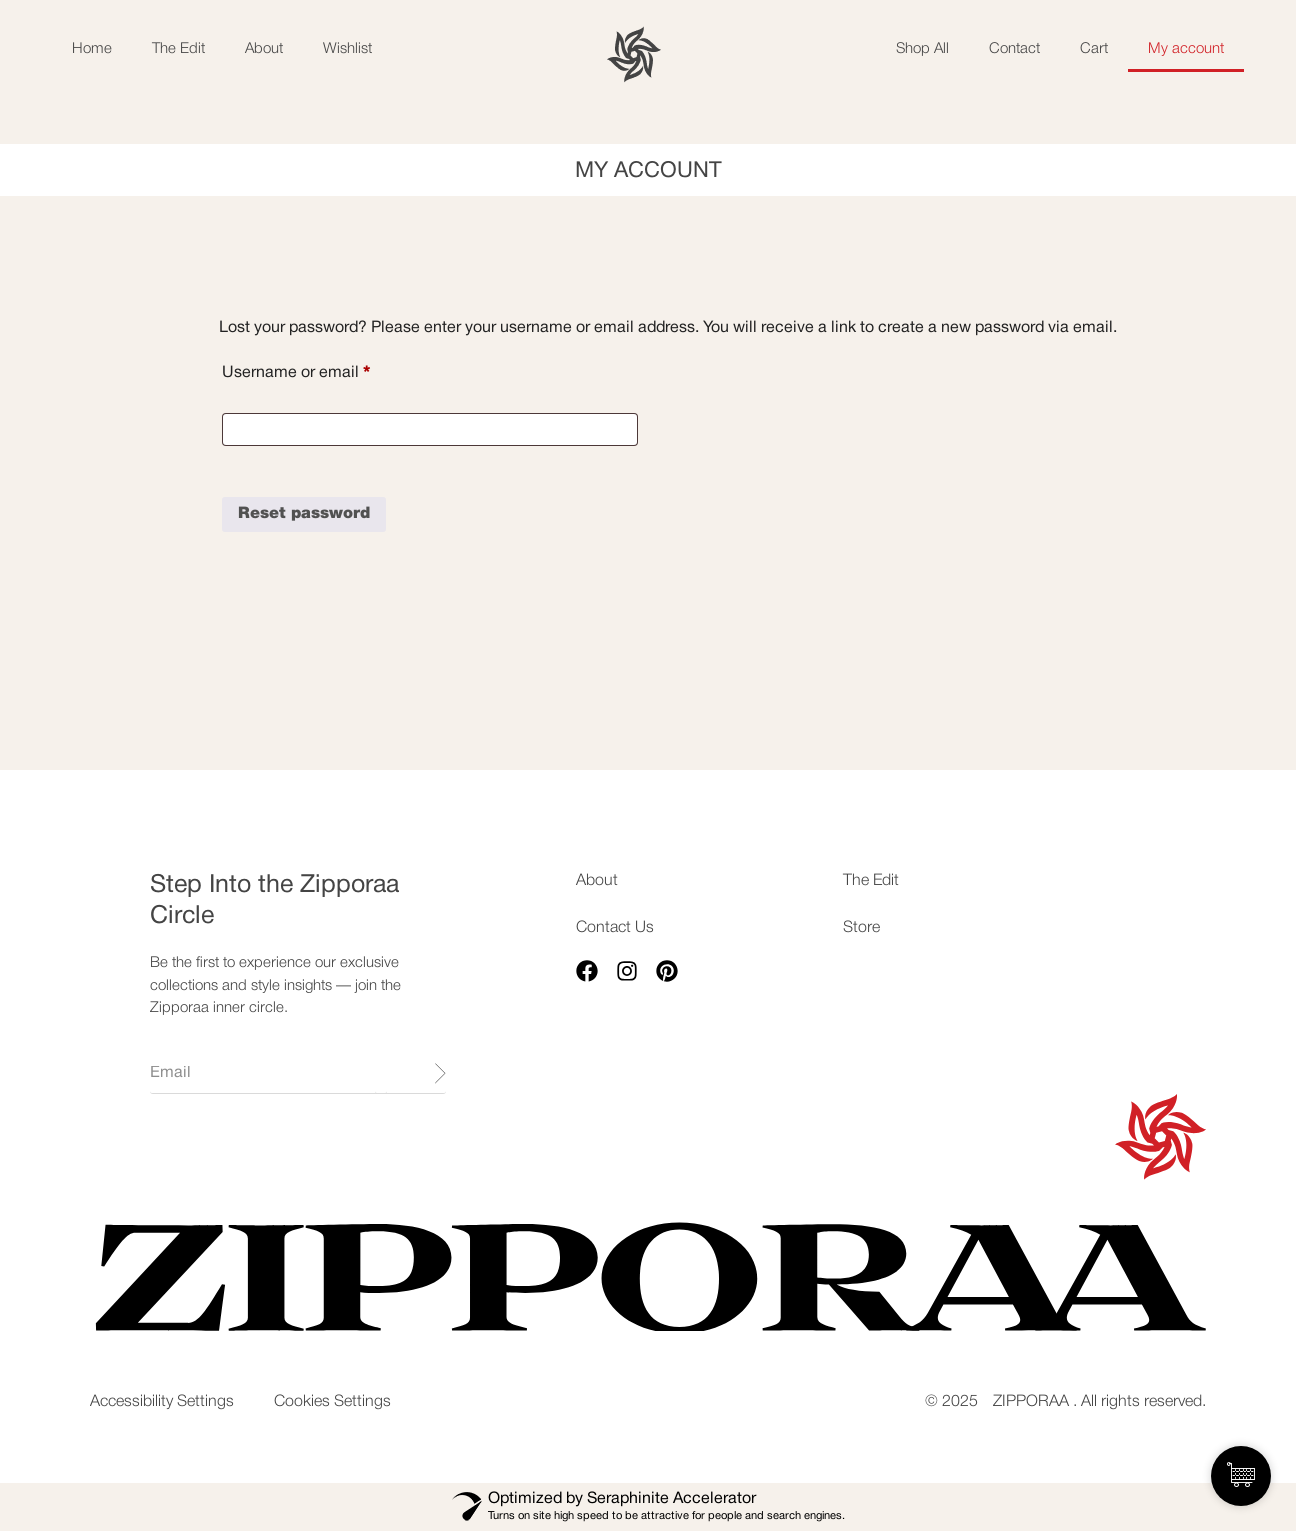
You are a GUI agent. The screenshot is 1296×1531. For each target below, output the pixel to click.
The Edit (178, 49)
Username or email (328, 368)
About (264, 49)
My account (1186, 49)
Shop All (922, 49)
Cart (1094, 49)
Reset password (304, 514)
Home (92, 49)
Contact (1014, 49)
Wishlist (347, 49)
